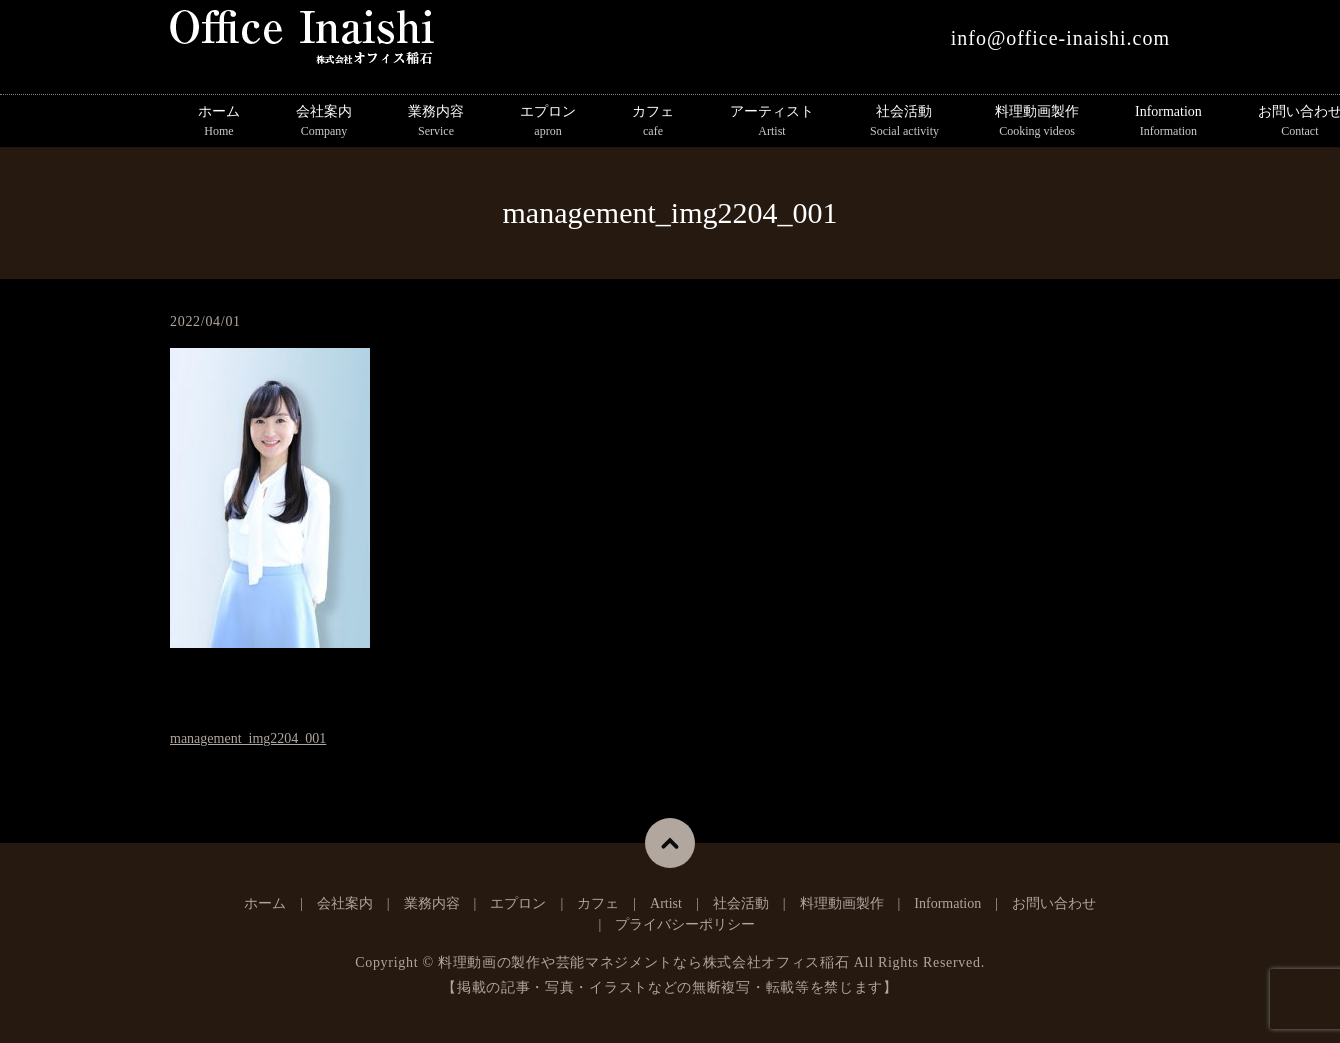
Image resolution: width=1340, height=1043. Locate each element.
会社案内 (324, 122)
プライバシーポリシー (685, 924)
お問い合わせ (1054, 903)
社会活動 (904, 122)
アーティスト (772, 122)
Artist (666, 903)
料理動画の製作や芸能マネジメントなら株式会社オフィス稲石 (644, 962)
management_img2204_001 (248, 738)
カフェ (653, 122)
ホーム (219, 122)
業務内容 (436, 122)
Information (1168, 122)
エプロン (548, 122)
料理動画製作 (1037, 122)
